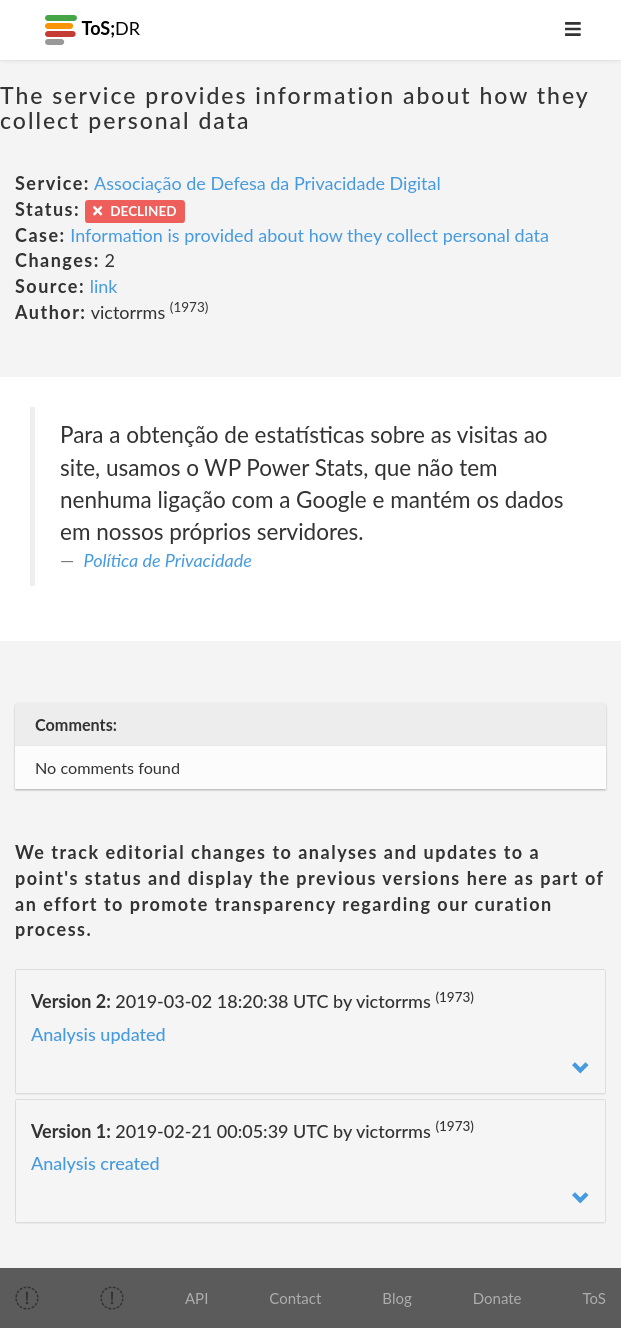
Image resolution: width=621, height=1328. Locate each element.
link (104, 286)
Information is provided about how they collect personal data (309, 235)
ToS (594, 1298)
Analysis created (95, 1163)
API (196, 1298)
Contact (295, 1298)
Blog (396, 1298)
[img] (27, 1298)
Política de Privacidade (168, 560)
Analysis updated (98, 1034)
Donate (497, 1298)
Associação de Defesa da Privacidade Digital (267, 183)
